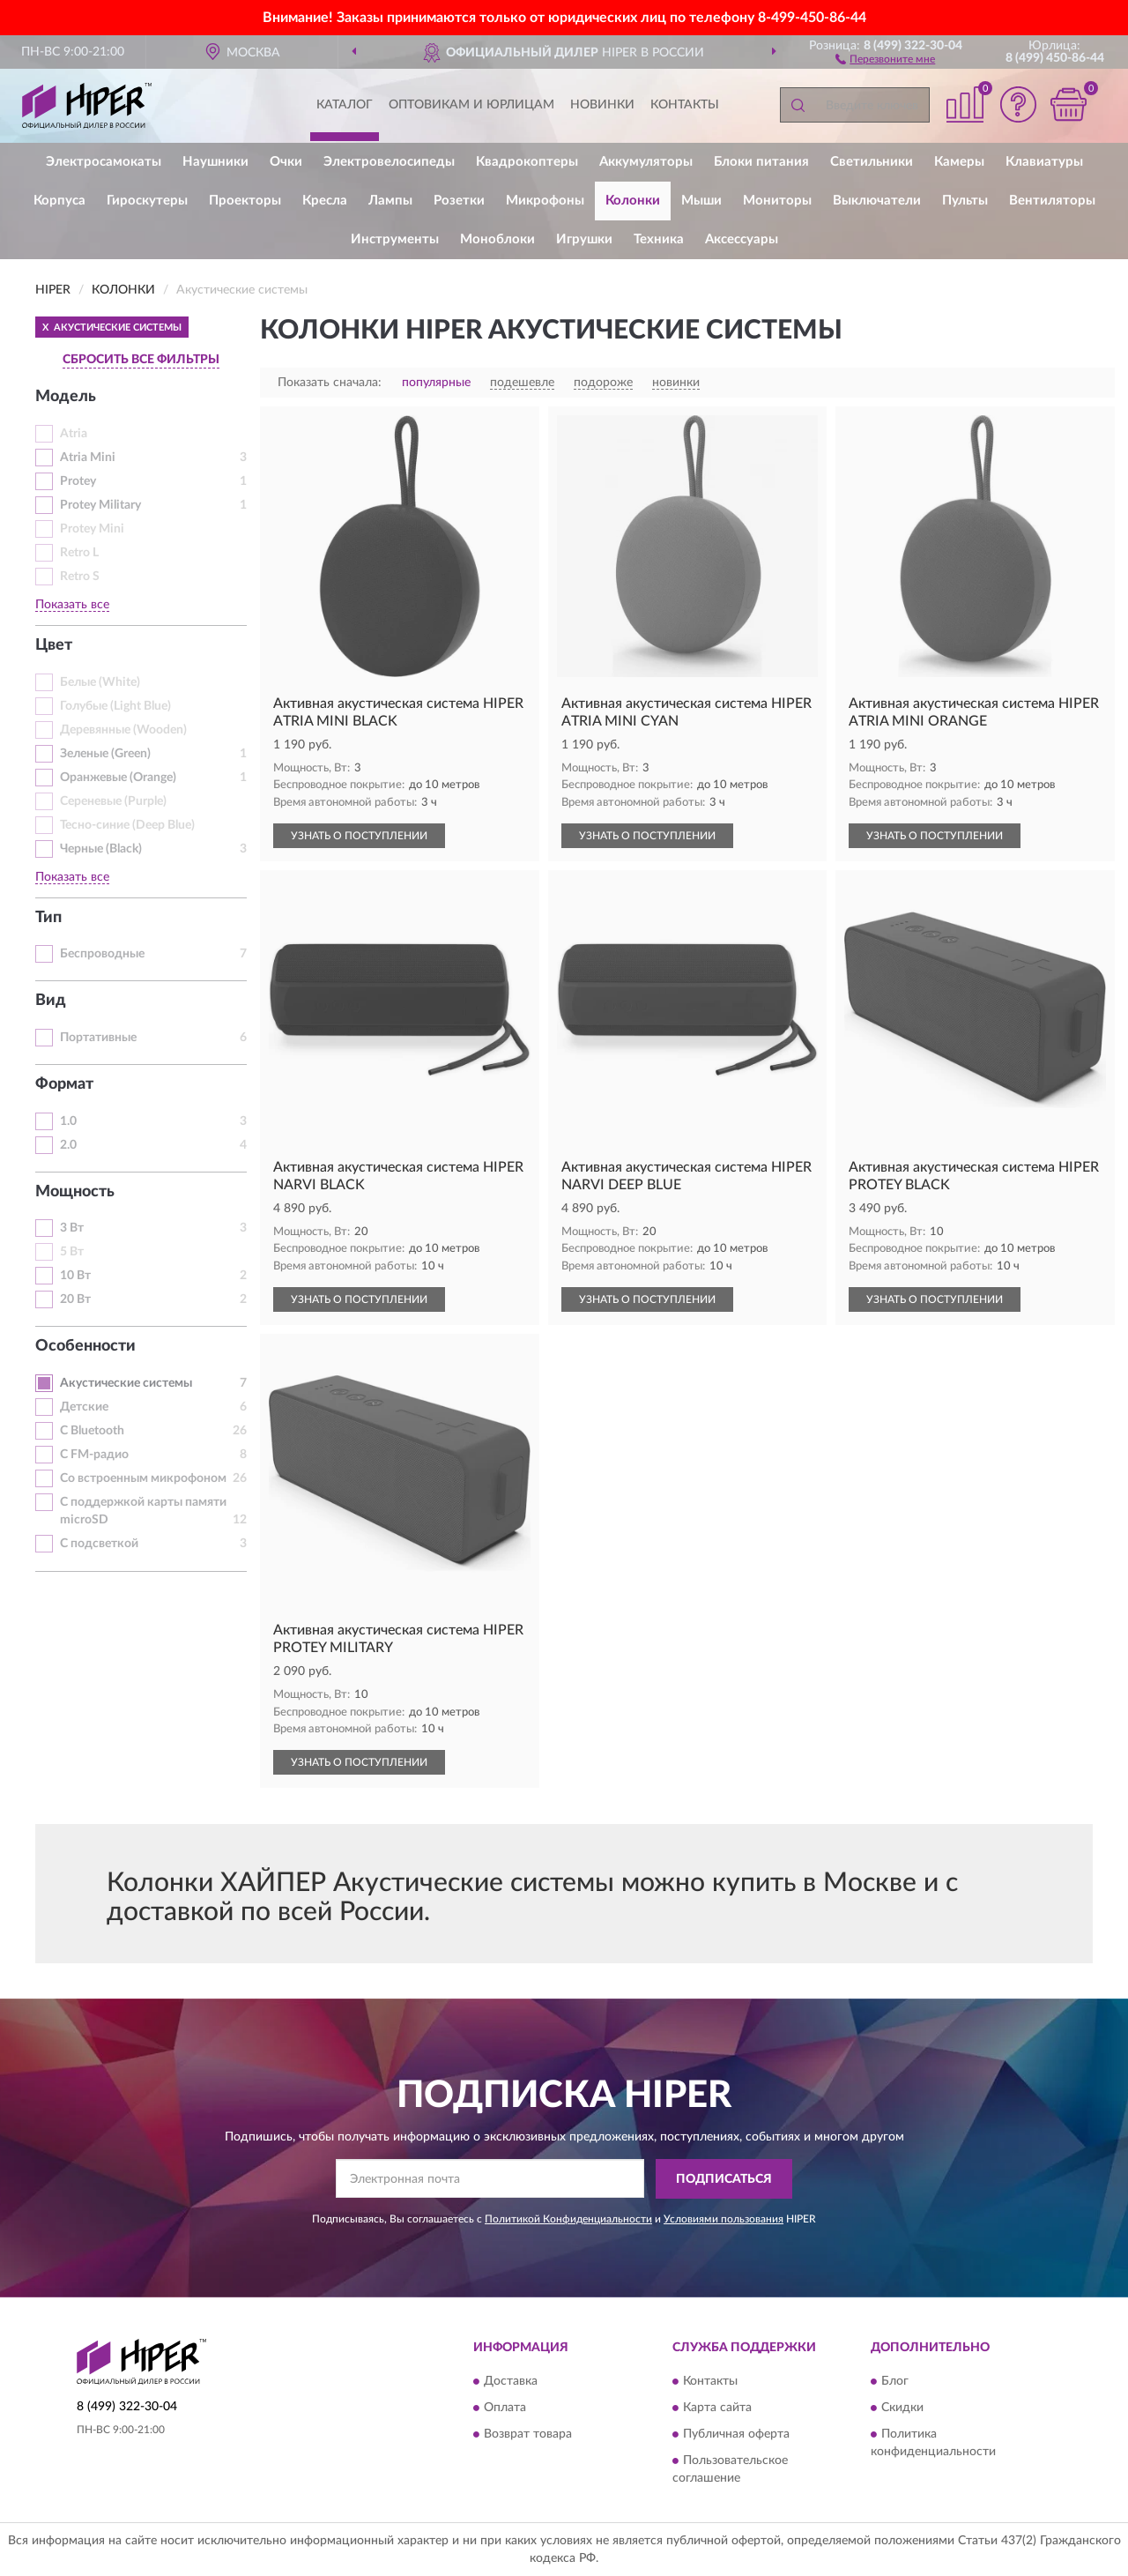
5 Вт (72, 1252)
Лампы (390, 200)
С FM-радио (94, 1454)
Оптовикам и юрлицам (471, 105)
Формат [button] (64, 1084)
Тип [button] (48, 918)
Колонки (632, 200)
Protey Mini (92, 529)
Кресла (324, 200)
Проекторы (245, 200)
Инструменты (395, 239)
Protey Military (100, 505)
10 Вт (75, 1275)
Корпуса (59, 200)
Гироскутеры (147, 200)
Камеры (959, 161)
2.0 (68, 1145)
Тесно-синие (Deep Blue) (127, 825)
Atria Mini (87, 457)
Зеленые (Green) (105, 754)
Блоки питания (761, 161)
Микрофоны (545, 200)
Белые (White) (100, 682)
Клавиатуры (1044, 161)
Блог (895, 2382)
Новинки (602, 105)
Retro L (79, 553)
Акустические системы (126, 1383)
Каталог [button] (344, 105)
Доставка (511, 2382)
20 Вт (75, 1299)
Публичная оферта (736, 2435)
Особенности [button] (85, 1346)
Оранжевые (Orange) (118, 777)
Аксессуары (741, 239)
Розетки (459, 200)
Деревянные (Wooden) (123, 730)
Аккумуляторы (646, 161)
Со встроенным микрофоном (143, 1478)
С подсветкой (99, 1543)
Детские (84, 1407)
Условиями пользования (723, 2219)
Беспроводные (102, 954)
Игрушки (584, 239)
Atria (73, 434)
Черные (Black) (101, 849)
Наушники (215, 161)
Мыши (701, 200)
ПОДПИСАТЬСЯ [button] (724, 2179)
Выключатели (877, 200)
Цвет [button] (53, 645)
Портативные (98, 1037)
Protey (78, 481)
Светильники (871, 161)
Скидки (902, 2408)
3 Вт (72, 1228)
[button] (885, 58)
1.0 (68, 1121)
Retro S (80, 576)
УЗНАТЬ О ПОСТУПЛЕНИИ (359, 835)
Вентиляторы (1052, 200)
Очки (286, 161)
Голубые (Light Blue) (115, 706)
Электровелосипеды (389, 161)
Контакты (684, 105)
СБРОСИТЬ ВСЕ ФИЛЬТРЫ (141, 360)
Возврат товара (528, 2435)
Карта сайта (717, 2408)
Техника (659, 239)
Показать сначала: (330, 382)
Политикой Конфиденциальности (568, 2219)
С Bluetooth (92, 1431)
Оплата (505, 2408)
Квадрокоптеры (527, 161)
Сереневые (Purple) (113, 801)
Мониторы (777, 200)
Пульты (965, 200)
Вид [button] (50, 1001)
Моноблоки (497, 239)
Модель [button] (65, 397)
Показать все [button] (72, 605)
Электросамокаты (103, 161)
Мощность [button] (75, 1192)
